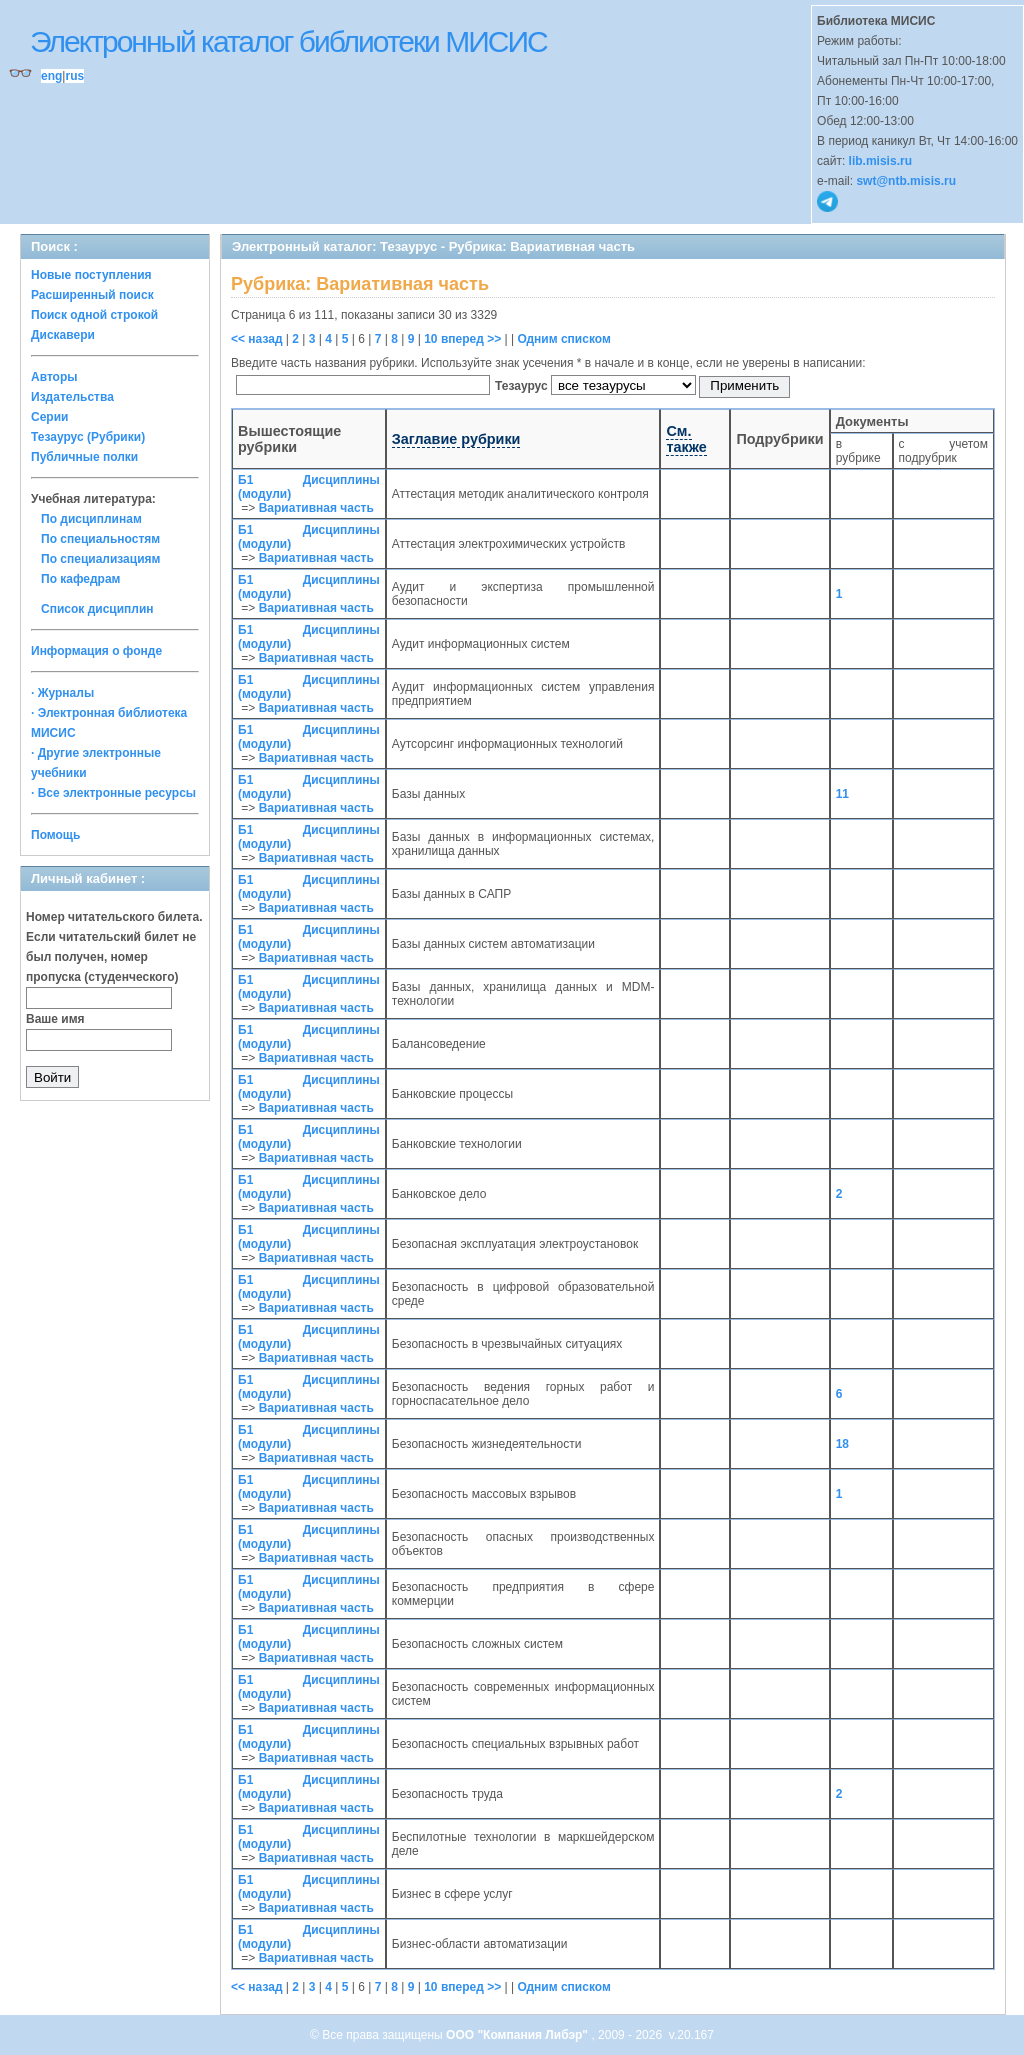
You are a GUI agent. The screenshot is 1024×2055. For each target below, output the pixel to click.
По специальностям (100, 539)
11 (842, 794)
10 (430, 339)
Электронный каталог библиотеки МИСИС (288, 41)
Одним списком (563, 339)
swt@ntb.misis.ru (906, 181)
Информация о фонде (96, 651)
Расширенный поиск (92, 295)
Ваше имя (55, 1019)
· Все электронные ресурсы (113, 793)
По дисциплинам (91, 519)
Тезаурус (523, 386)
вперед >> (471, 339)
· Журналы (62, 693)
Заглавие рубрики (456, 439)
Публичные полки (84, 457)
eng (51, 76)
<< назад (257, 339)
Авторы (54, 377)
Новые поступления (91, 275)
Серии (49, 417)
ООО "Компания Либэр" (518, 2035)
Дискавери (63, 335)
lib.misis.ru (880, 161)
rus (74, 76)
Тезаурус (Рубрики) (88, 437)
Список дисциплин (97, 609)
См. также (686, 439)
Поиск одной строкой (94, 315)
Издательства (72, 397)
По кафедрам (80, 579)
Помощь (55, 835)
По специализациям (100, 559)
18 (842, 1444)
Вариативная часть (316, 508)
